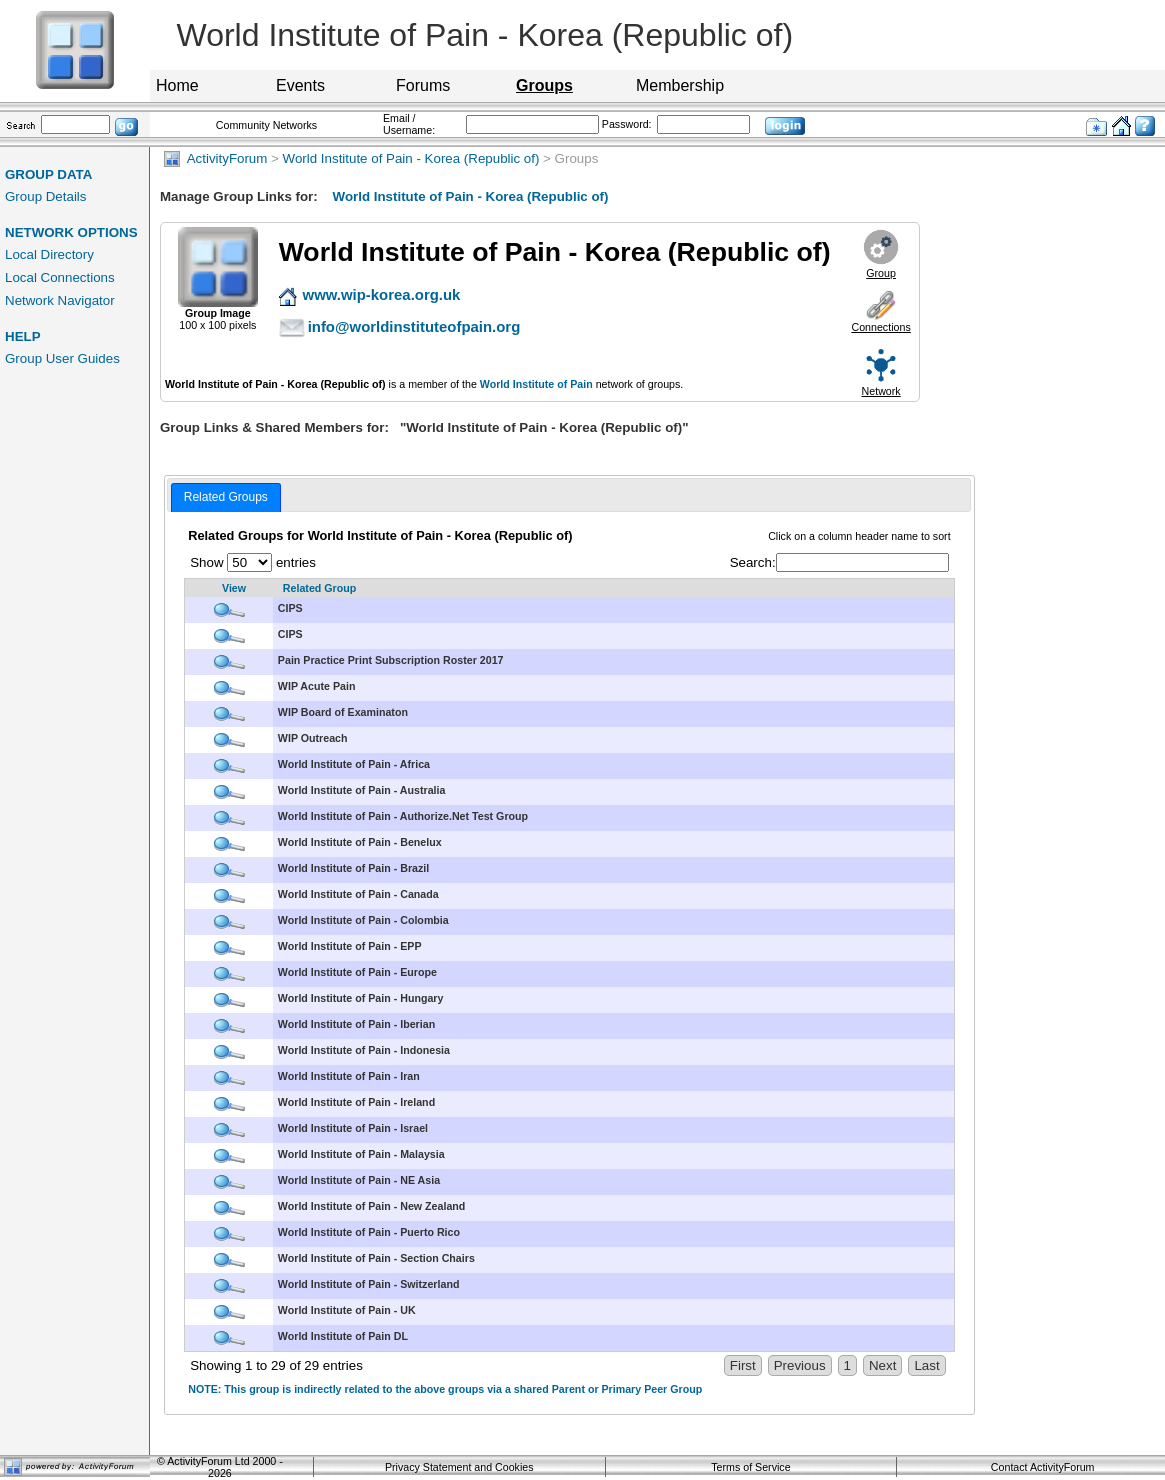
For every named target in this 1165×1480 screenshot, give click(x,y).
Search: (839, 562)
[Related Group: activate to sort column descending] (613, 588)
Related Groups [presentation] (226, 497)
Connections (880, 327)
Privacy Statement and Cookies (459, 1467)
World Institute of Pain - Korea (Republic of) (411, 158)
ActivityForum (215, 158)
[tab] (226, 498)
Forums (423, 85)
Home (177, 85)
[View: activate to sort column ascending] (229, 588)
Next (882, 1365)
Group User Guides (62, 358)
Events (300, 85)
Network (881, 391)
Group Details (46, 196)
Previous (800, 1365)
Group (881, 273)
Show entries (253, 562)
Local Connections (60, 277)
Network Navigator (60, 300)
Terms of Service (750, 1467)
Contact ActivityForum (1043, 1467)
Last (926, 1365)
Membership (680, 85)
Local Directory (49, 254)
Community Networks (266, 125)
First (743, 1365)
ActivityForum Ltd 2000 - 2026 (225, 1467)
